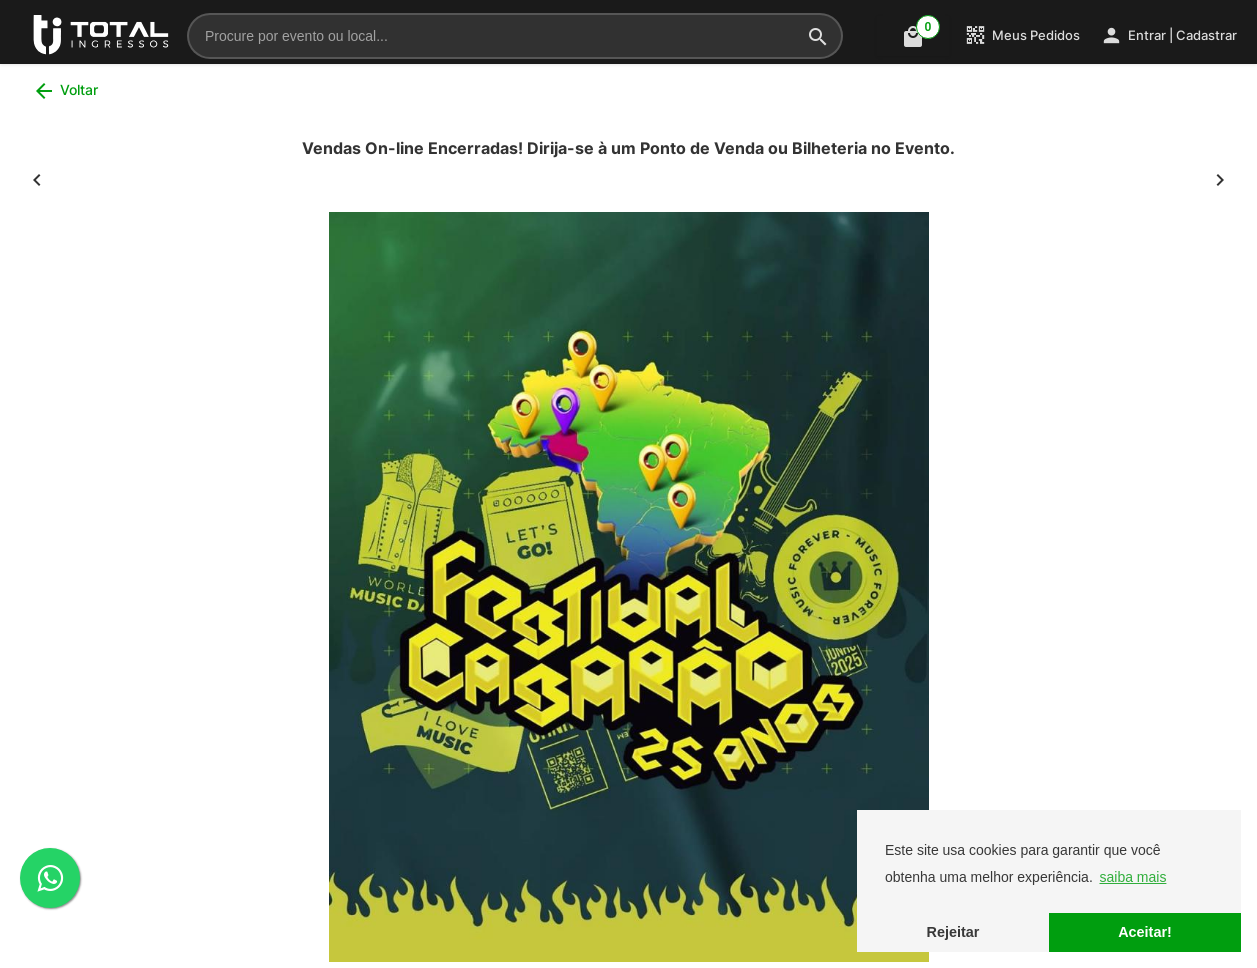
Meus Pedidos (1022, 35)
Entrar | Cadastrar (1168, 35)
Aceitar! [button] (1145, 932)
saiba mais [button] (1132, 877)
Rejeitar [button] (953, 932)
